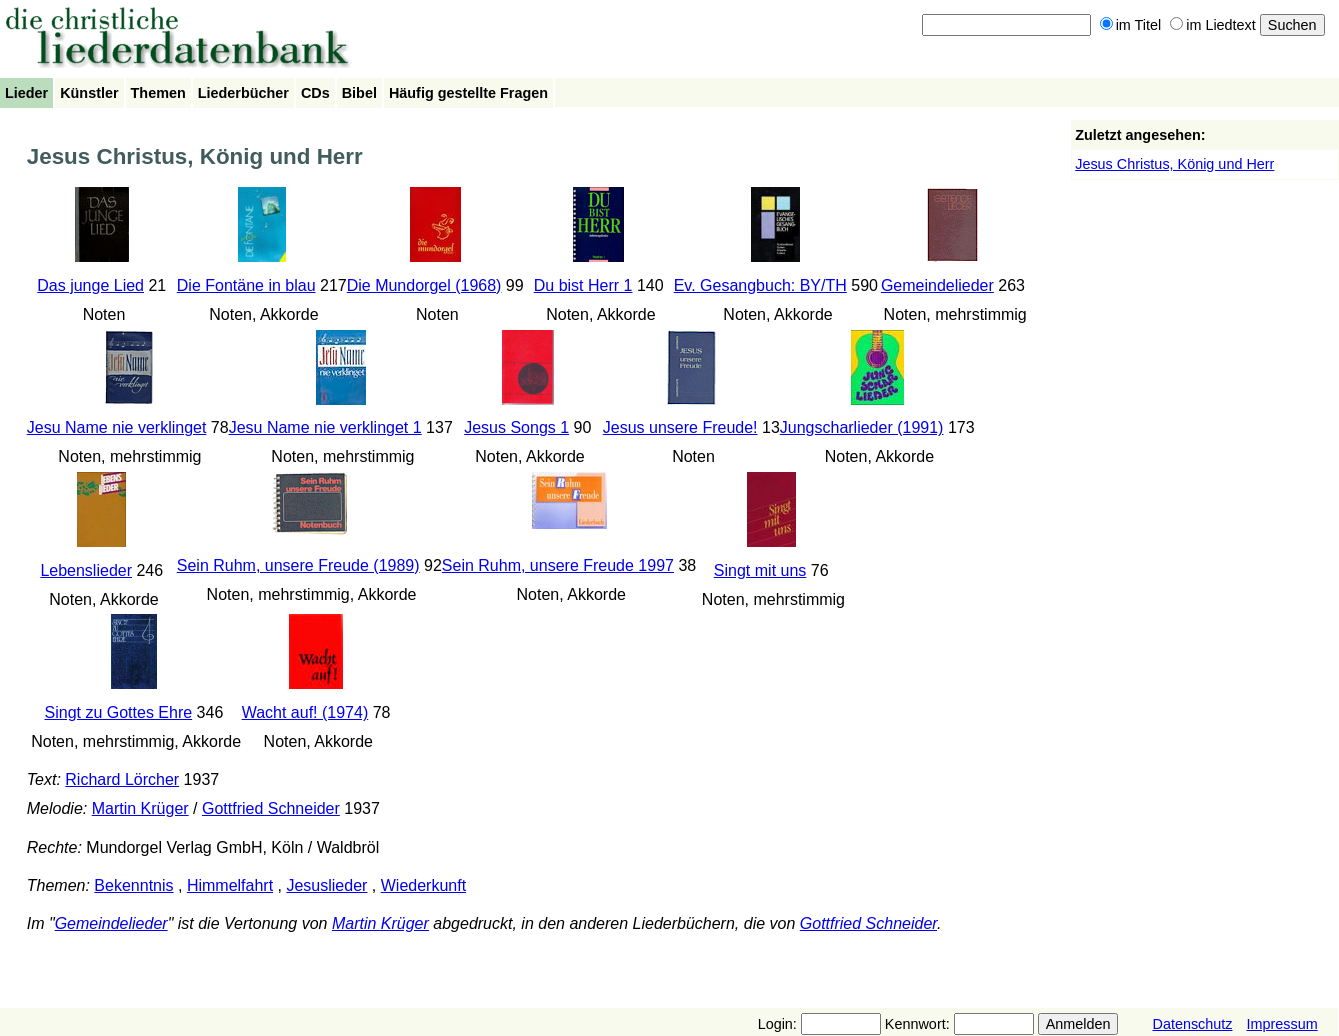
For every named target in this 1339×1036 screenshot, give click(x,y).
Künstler (89, 93)
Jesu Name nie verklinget (117, 427)
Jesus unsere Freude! (680, 427)
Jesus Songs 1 (516, 427)
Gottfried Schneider (271, 808)
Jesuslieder (326, 885)
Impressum (1281, 1024)
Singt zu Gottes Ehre (119, 712)
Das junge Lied (90, 285)
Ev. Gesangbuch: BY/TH (760, 285)
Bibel (359, 93)
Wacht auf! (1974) (305, 712)
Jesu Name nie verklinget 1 (325, 427)
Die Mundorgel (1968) (424, 285)
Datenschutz (1192, 1024)
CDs (315, 93)
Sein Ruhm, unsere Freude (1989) (298, 565)
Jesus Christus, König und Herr (1174, 164)
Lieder (26, 93)
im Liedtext (1213, 25)
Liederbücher (243, 93)
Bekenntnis (133, 885)
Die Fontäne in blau (246, 285)
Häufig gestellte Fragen (468, 93)
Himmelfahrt (230, 885)
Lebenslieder (86, 570)
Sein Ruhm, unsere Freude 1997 (558, 565)
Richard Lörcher (122, 779)
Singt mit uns (760, 570)
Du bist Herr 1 (583, 285)
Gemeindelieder (937, 285)
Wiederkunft (423, 885)
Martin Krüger (140, 808)
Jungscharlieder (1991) (862, 427)
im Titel (1131, 25)
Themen (158, 93)
